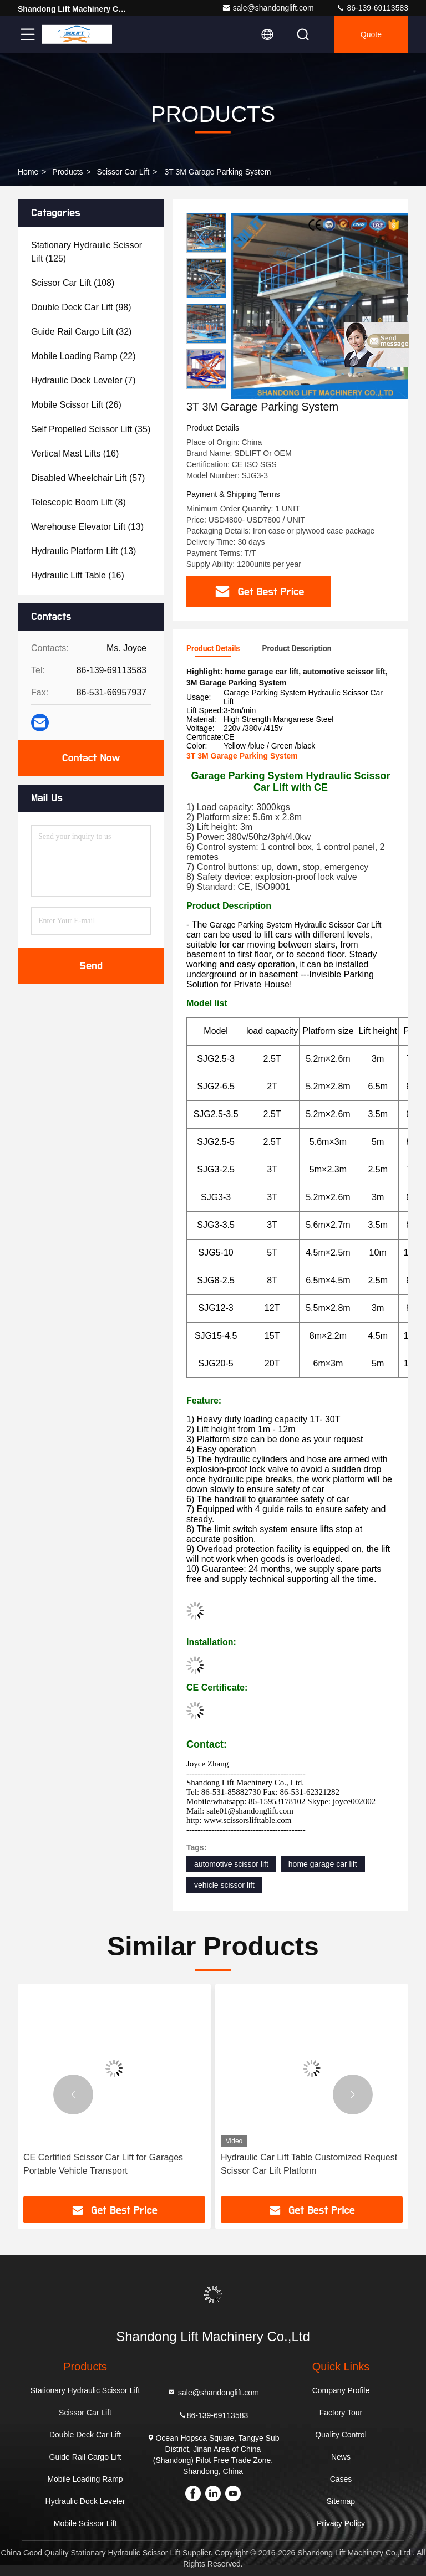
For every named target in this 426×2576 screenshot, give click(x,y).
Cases (341, 2479)
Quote (371, 34)
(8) (78, 502)
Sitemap (341, 2501)
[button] (206, 384)
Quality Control (341, 2434)
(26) (76, 404)
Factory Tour (341, 2412)
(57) (88, 478)
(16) (75, 453)
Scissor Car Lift (123, 171)
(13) (87, 526)
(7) (83, 380)
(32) (81, 331)
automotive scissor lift (231, 1864)
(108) (72, 283)
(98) (81, 307)
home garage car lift (322, 1864)
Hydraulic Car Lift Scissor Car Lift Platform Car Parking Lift (106, 2164)
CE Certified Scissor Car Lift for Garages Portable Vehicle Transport (301, 2164)
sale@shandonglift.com (268, 7)
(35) (90, 429)
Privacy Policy (341, 2523)
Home (28, 171)
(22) (83, 356)
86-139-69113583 (372, 7)
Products (67, 171)
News (341, 2456)
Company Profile (341, 2390)
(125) (86, 251)
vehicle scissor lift (224, 1885)
